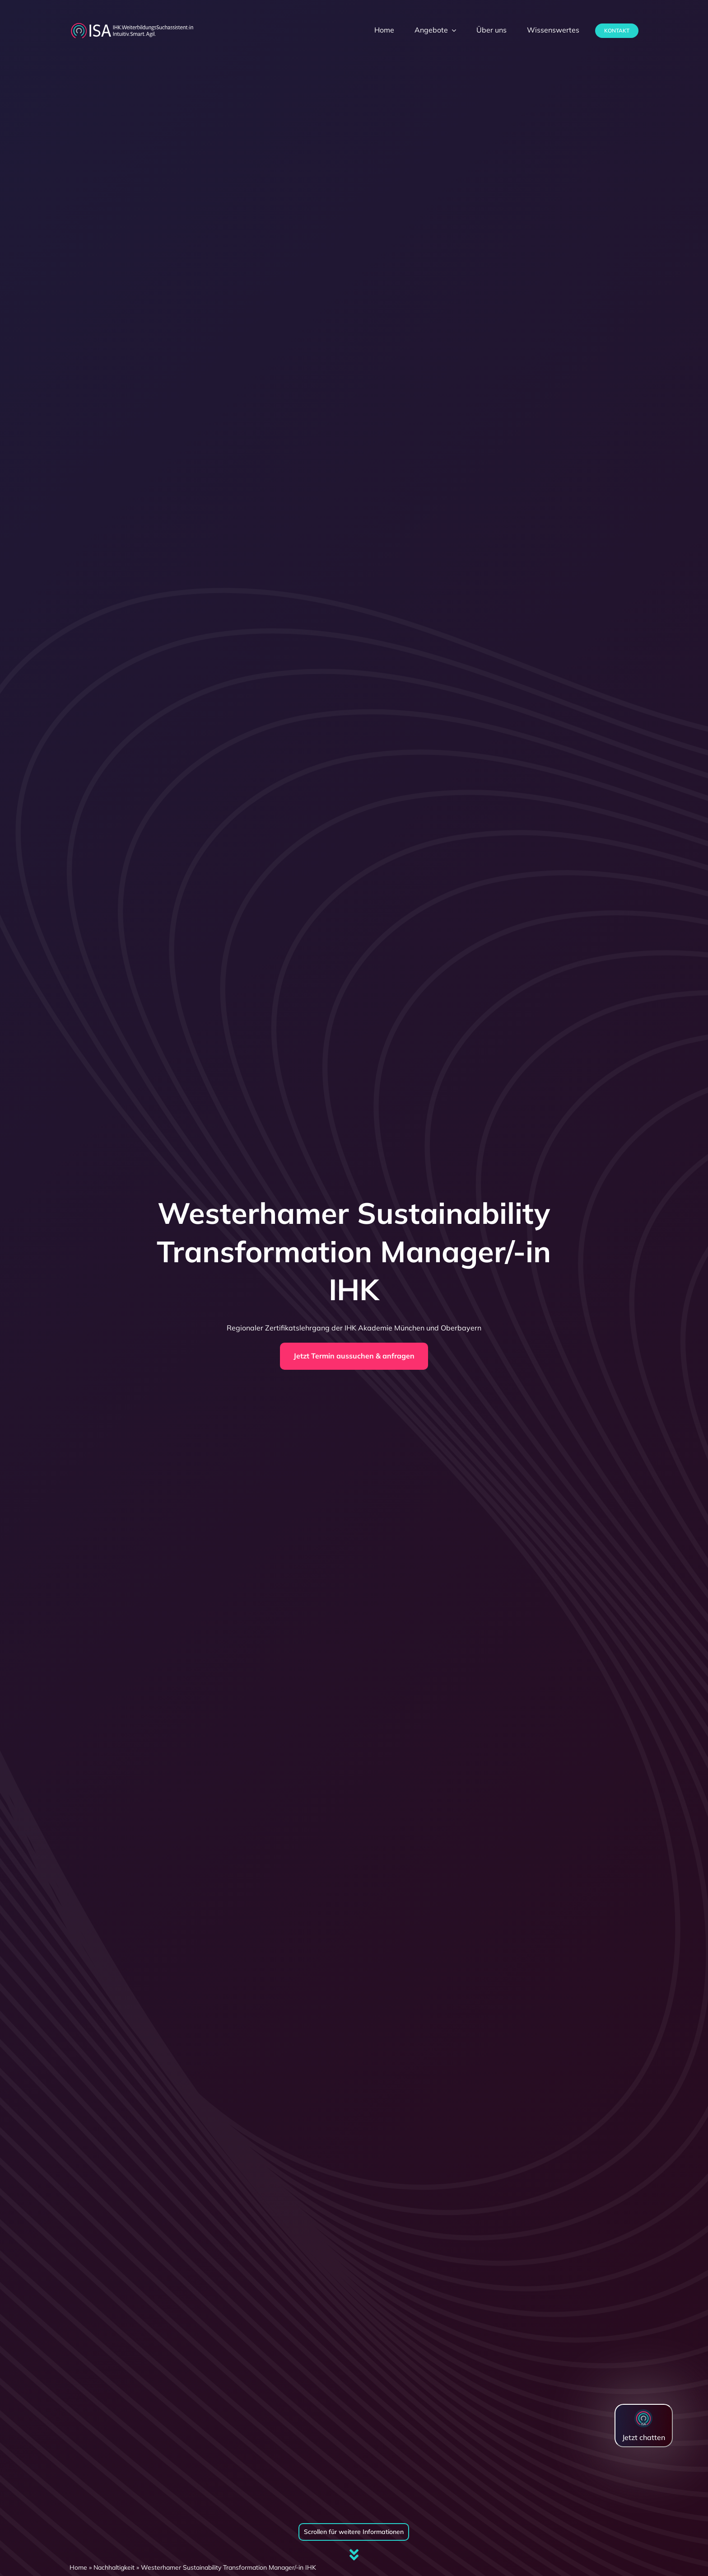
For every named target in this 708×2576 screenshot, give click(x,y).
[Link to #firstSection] (354, 2555)
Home (78, 2567)
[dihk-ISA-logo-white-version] (132, 25)
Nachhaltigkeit (114, 2567)
